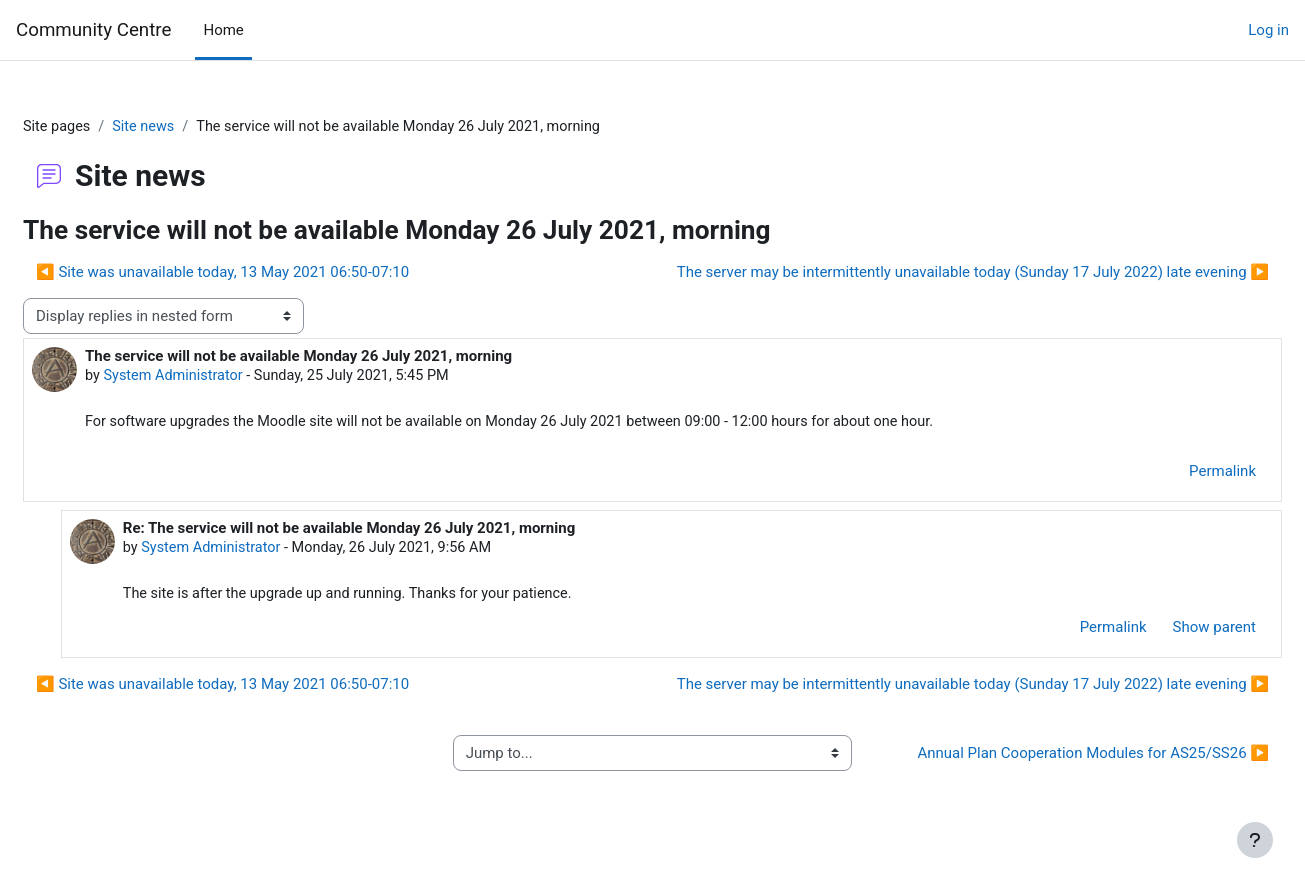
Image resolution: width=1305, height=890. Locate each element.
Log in (1268, 30)
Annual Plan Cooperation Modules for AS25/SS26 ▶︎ (1052, 768)
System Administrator (224, 378)
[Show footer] (1255, 840)
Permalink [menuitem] (1174, 474)
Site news (195, 127)
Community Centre (93, 30)
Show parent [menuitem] (1166, 631)
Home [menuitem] (223, 30)
